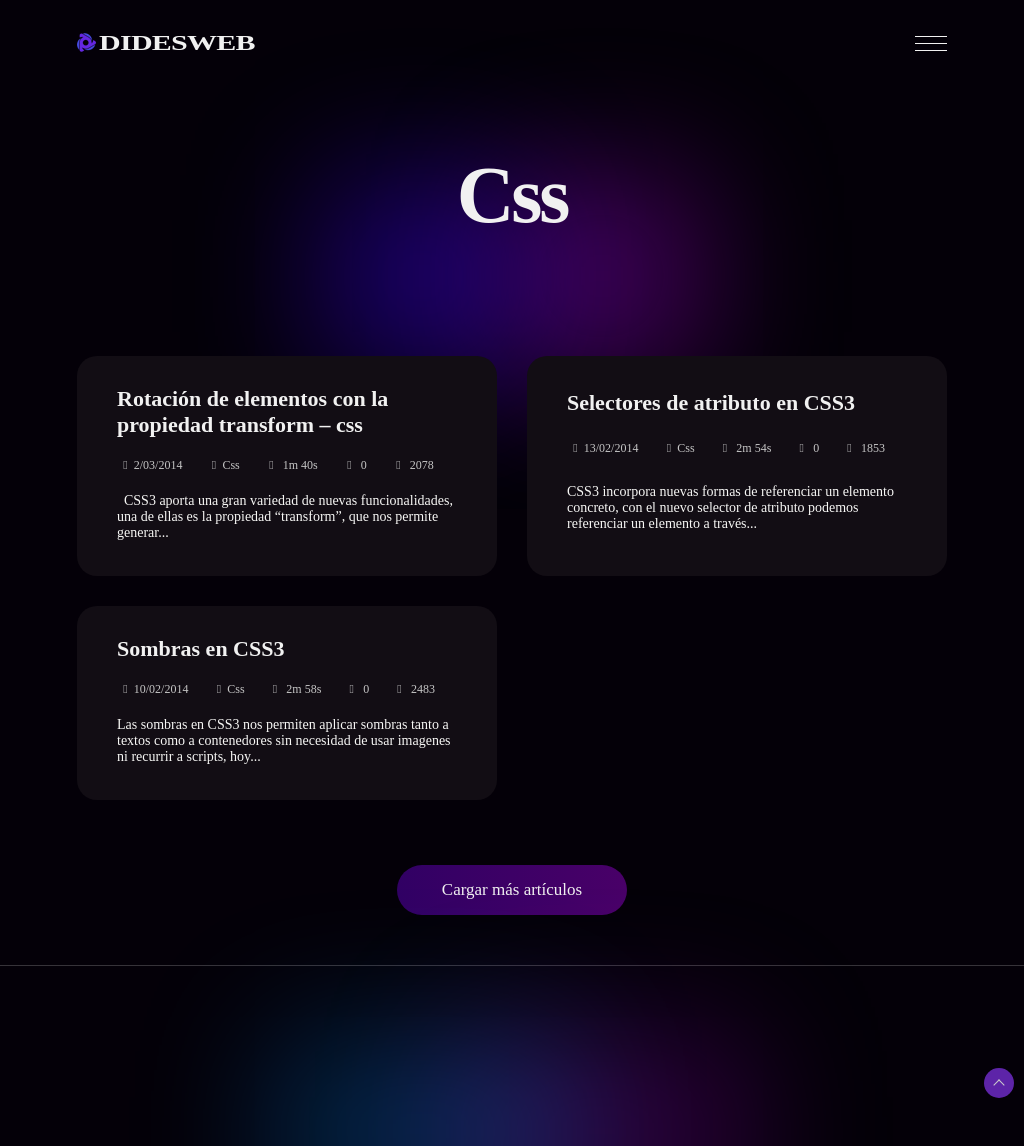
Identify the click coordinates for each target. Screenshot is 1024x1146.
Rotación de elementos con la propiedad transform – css (252, 411)
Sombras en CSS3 (200, 648)
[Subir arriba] (999, 1083)
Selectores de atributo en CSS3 (711, 402)
